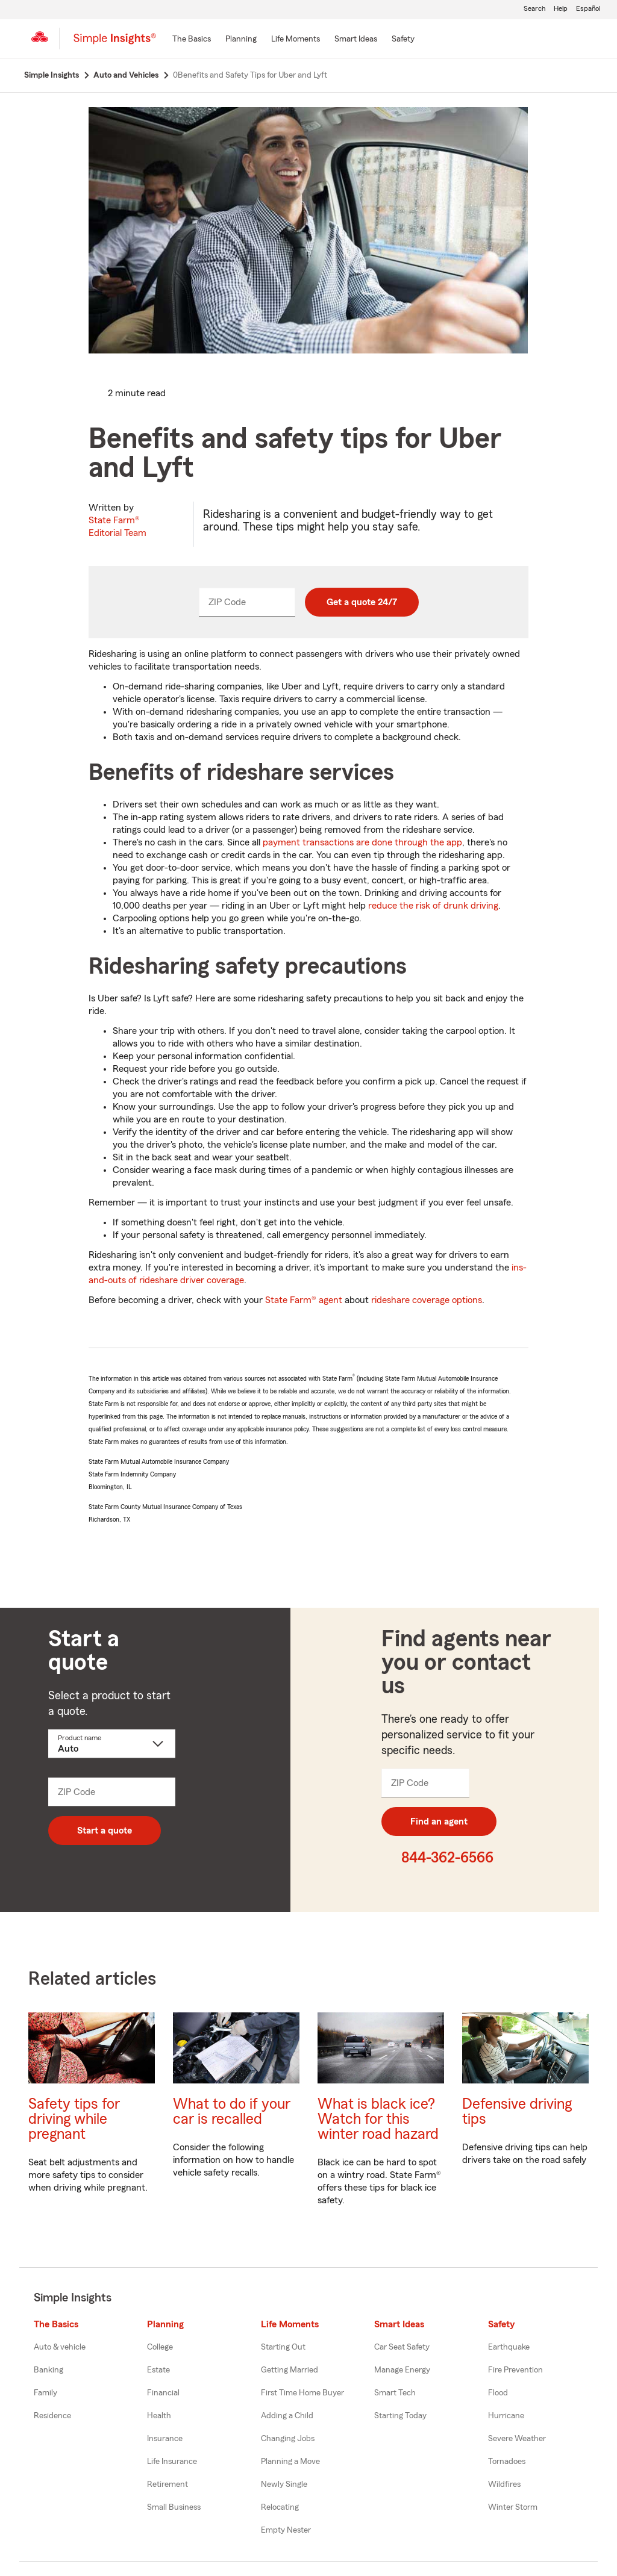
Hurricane (506, 2416)
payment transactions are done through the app (362, 842)
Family (45, 2393)
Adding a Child (287, 2416)
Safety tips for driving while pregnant (74, 2119)
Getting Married (289, 2370)
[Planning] (241, 40)
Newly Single (284, 2484)
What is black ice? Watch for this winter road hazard (378, 2119)
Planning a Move (290, 2461)
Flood (498, 2393)
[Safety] (403, 40)
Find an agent (439, 1821)
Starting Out (283, 2347)
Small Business (174, 2507)
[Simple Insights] (114, 43)
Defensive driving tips (517, 2112)
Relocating (280, 2507)
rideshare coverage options (426, 1300)
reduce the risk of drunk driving (433, 905)
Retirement (167, 2484)
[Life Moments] (295, 40)
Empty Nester (286, 2530)
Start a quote (104, 1830)
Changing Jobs (288, 2438)
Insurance (165, 2438)
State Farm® (117, 526)
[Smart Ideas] (355, 40)
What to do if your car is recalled (231, 2112)
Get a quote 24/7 (362, 602)
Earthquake (509, 2347)
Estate (158, 2370)
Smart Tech (395, 2393)
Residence (52, 2416)
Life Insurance (172, 2461)
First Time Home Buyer (302, 2393)
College (160, 2347)
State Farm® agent (303, 1300)
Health (159, 2416)
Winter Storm (512, 2507)
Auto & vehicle (60, 2347)
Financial (163, 2393)
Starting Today (400, 2416)
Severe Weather (517, 2438)
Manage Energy (402, 2370)
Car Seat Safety (402, 2347)
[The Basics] (191, 40)
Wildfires (504, 2484)
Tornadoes (506, 2461)
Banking (48, 2370)
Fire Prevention (515, 2370)
